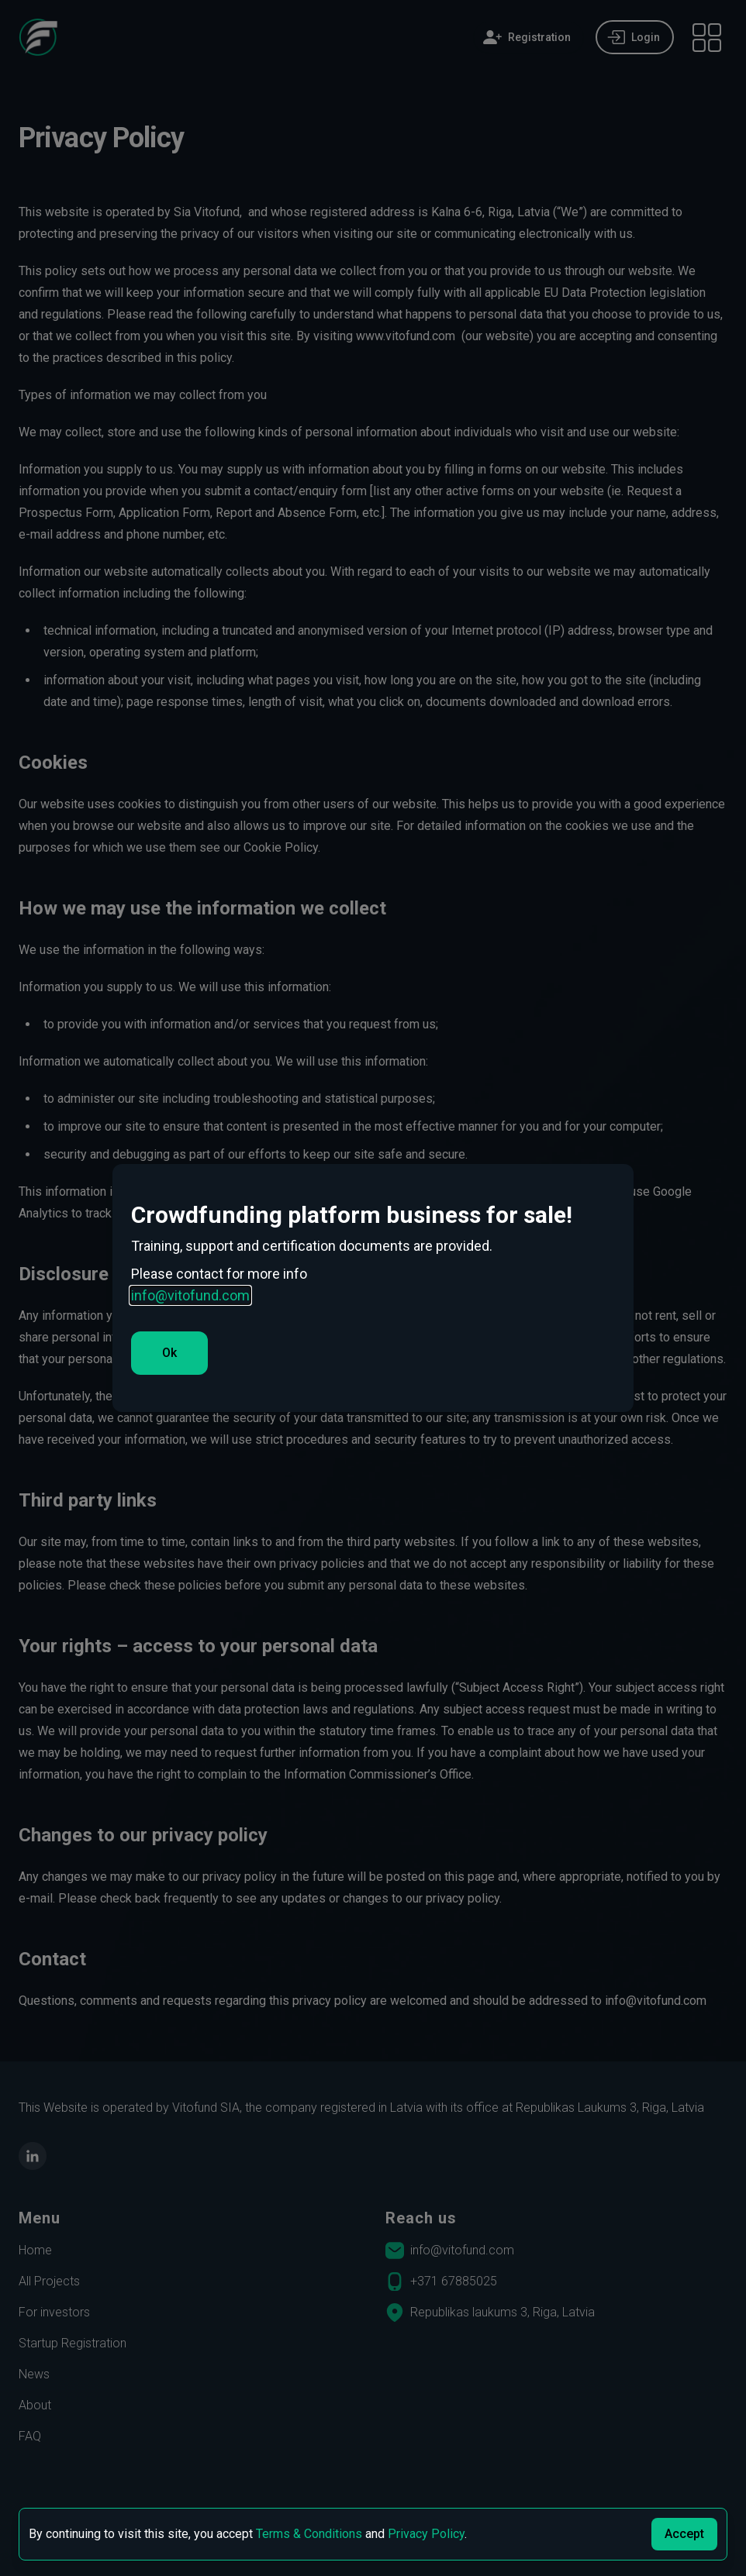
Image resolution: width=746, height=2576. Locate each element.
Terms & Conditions (309, 2533)
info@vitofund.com (190, 1295)
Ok (169, 1352)
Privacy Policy (426, 2533)
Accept (684, 2533)
